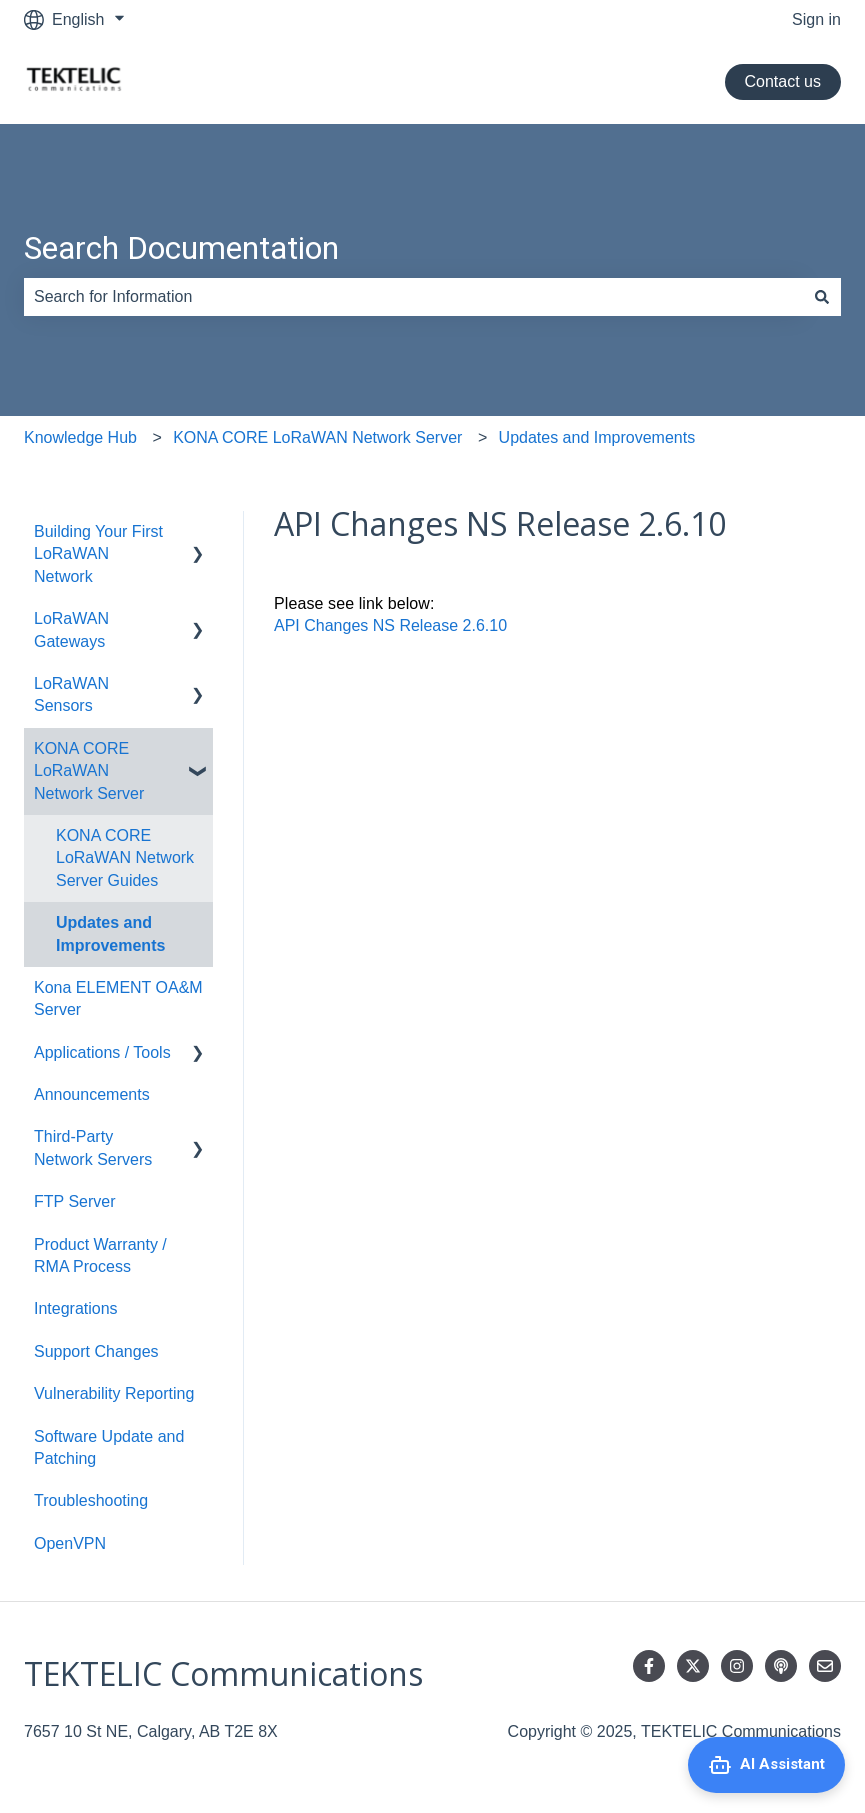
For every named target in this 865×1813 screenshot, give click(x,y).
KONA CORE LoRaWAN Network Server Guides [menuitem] (125, 858)
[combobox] (413, 297)
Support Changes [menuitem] (96, 1351)
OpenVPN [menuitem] (70, 1543)
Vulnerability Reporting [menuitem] (114, 1393)
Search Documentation (181, 248)
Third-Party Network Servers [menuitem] (93, 1147)
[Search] (822, 297)
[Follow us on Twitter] (693, 1666)
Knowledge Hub (80, 437)
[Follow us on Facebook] (649, 1666)
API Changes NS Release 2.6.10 (390, 625)
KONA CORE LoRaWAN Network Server (317, 437)
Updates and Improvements (597, 437)
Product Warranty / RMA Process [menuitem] (100, 1255)
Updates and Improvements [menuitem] (110, 933)
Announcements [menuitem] (92, 1094)
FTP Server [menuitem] (75, 1201)
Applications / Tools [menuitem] (102, 1052)
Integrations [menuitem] (76, 1308)
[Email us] (825, 1666)
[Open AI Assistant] (766, 1765)
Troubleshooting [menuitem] (91, 1500)
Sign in (816, 19)
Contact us (783, 81)
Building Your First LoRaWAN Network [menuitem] (98, 554)
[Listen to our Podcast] (781, 1666)
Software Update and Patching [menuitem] (109, 1447)
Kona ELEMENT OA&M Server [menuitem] (118, 998)
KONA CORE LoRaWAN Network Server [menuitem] (89, 771)
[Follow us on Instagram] (737, 1666)
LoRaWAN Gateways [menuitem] (71, 629)
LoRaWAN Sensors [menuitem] (71, 694)
